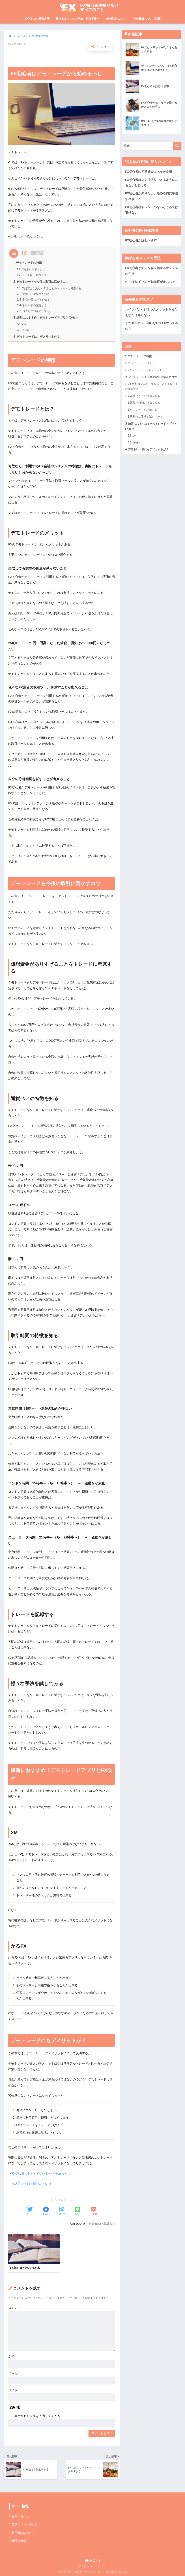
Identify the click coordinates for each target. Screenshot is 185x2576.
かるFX (24, 329)
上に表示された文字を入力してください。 (37, 2416)
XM (21, 324)
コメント (14, 2308)
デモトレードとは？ (31, 269)
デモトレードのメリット (34, 275)
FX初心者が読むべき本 (141, 240)
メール (14, 2374)
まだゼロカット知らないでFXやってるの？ (151, 326)
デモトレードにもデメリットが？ (36, 336)
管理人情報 (19, 2541)
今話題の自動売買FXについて (31, 2184)
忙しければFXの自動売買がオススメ (150, 282)
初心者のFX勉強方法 (37, 18)
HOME (93, 2560)
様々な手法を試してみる (34, 311)
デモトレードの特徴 (27, 262)
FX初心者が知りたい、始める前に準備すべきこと (151, 196)
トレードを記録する (32, 305)
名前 (12, 2357)
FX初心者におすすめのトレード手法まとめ (41, 2173)
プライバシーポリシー (26, 2524)
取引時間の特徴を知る (33, 299)
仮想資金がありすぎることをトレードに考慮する (49, 288)
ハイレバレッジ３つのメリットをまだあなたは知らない (151, 312)
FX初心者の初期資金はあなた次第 (148, 171)
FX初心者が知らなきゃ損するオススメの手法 (151, 270)
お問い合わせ (20, 2516)
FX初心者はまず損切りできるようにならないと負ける (151, 182)
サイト (13, 2390)
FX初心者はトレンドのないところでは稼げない (151, 209)
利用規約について (23, 2532)
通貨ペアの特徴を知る (33, 294)
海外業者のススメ (116, 18)
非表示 (37, 253)
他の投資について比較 (147, 18)
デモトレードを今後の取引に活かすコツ (40, 281)
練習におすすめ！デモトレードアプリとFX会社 (45, 317)
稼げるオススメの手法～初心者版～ (77, 18)
